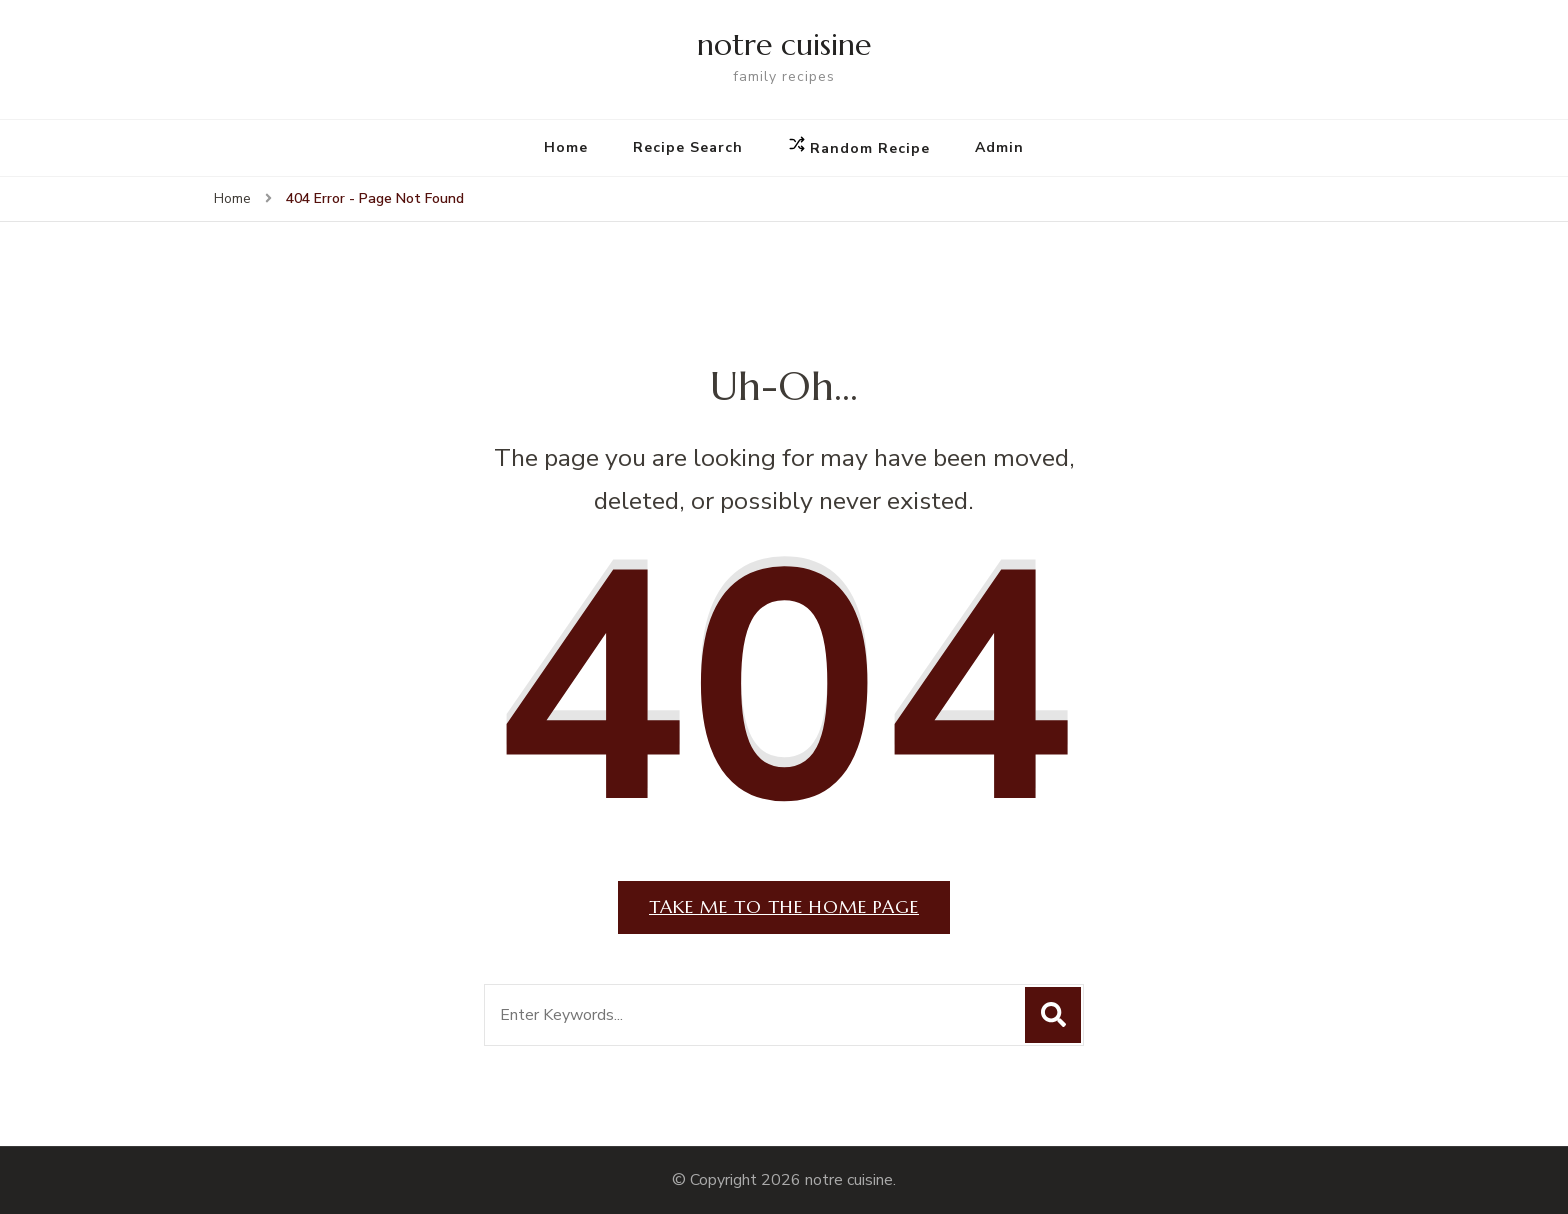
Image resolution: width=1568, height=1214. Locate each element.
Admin (999, 147)
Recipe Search (688, 147)
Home (566, 147)
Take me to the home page (784, 906)
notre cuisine (784, 44)
